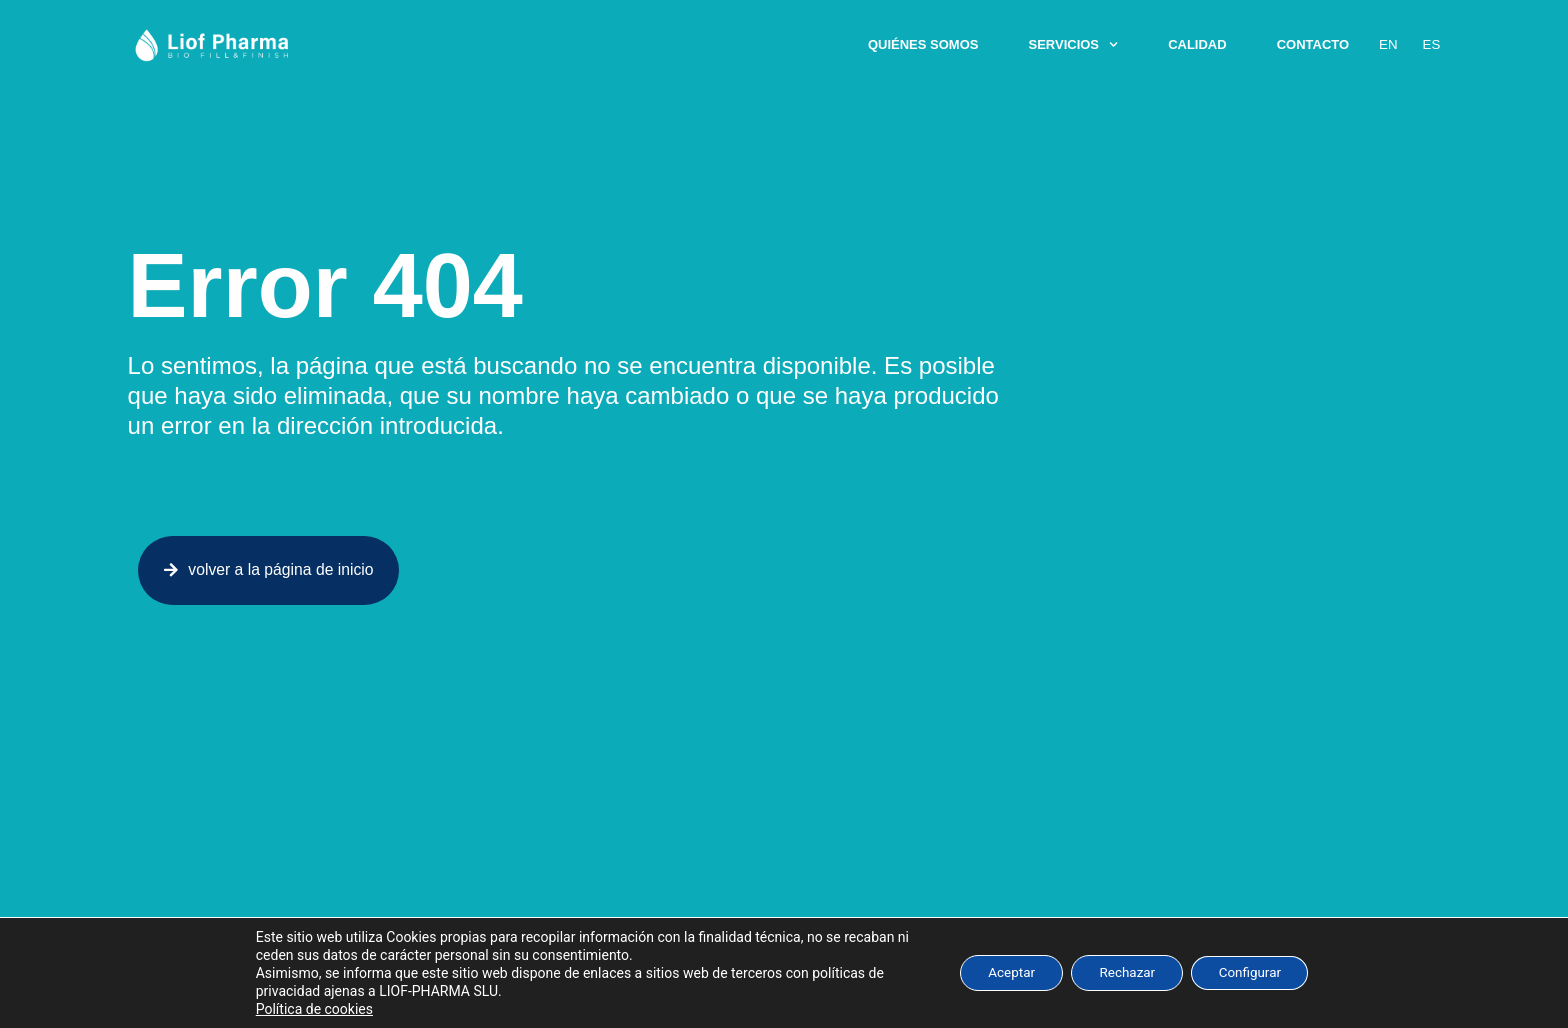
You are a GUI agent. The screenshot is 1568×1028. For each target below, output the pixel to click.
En (1389, 44)
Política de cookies (302, 1009)
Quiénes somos (924, 44)
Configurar (1257, 973)
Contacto (1314, 44)
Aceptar (1003, 973)
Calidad (1198, 44)
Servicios (1074, 44)
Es (1431, 44)
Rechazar (1127, 973)
